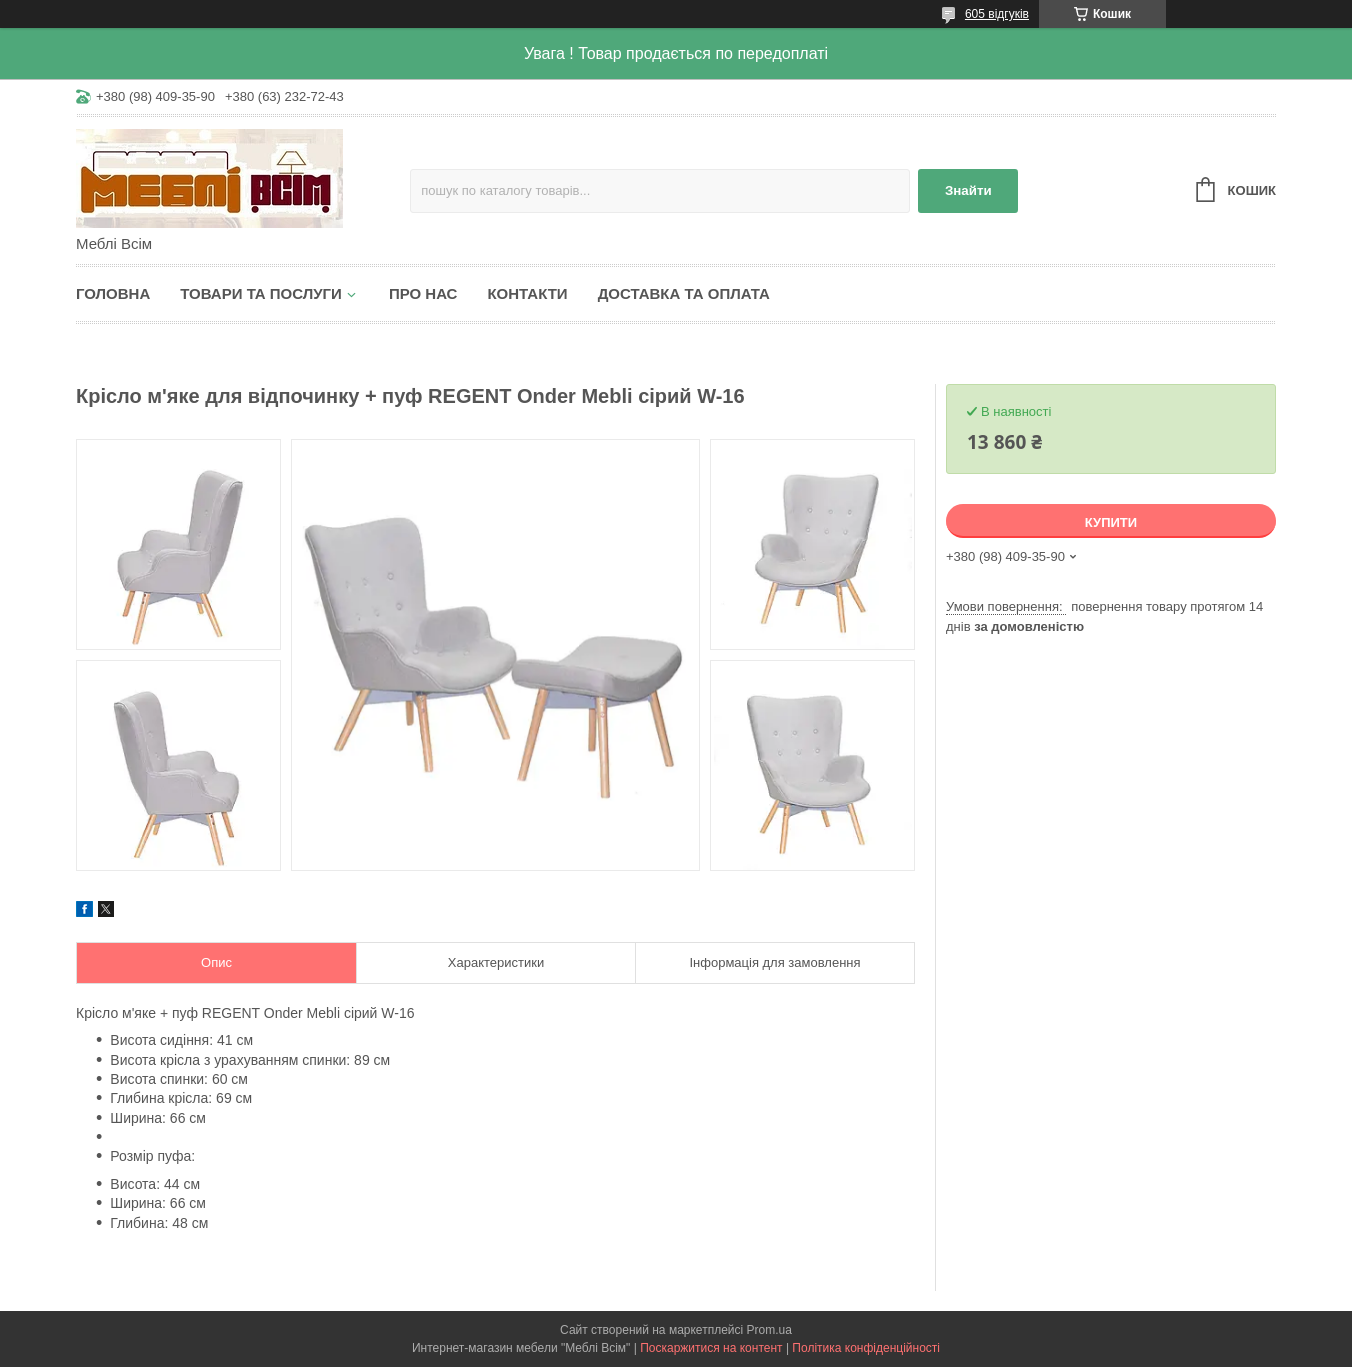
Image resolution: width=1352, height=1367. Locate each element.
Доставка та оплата (684, 293)
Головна (113, 293)
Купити (1111, 522)
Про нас (423, 293)
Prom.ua (769, 1330)
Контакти (527, 293)
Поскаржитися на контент (711, 1348)
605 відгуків (997, 14)
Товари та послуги (261, 293)
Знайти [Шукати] (968, 190)
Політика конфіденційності (866, 1348)
